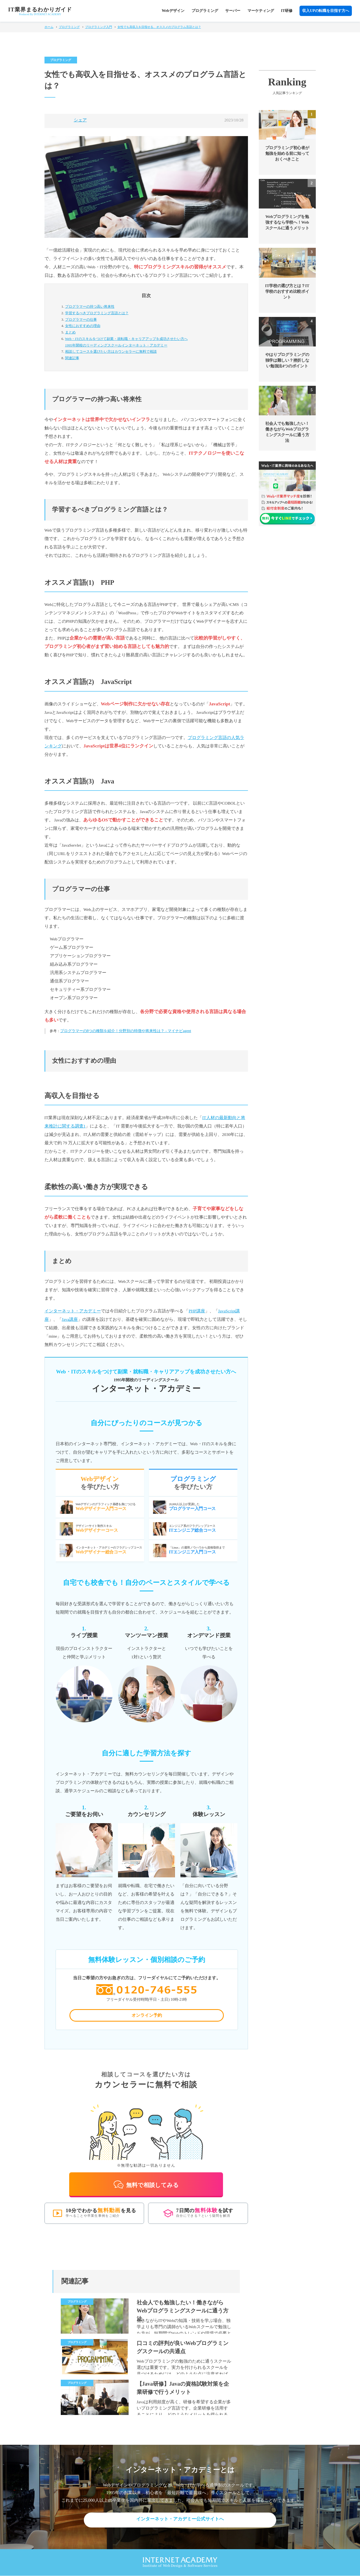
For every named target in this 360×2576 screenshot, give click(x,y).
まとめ (70, 332)
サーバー (232, 11)
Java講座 (70, 1319)
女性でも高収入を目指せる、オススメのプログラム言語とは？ (159, 26)
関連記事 (72, 358)
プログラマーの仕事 (81, 319)
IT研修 (287, 11)
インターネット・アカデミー (72, 1311)
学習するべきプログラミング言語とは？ (97, 313)
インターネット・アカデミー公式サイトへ (180, 2519)
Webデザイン (173, 11)
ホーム (48, 26)
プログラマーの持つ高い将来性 (89, 306)
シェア (80, 120)
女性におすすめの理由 (82, 326)
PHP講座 (197, 1311)
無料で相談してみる (146, 2185)
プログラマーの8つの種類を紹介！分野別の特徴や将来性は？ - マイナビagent (125, 1031)
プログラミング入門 (98, 26)
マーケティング (260, 11)
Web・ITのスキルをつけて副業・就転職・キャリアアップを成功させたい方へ (151, 342)
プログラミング (205, 11)
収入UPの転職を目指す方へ (325, 11)
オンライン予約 (147, 2017)
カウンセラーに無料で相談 (111, 351)
